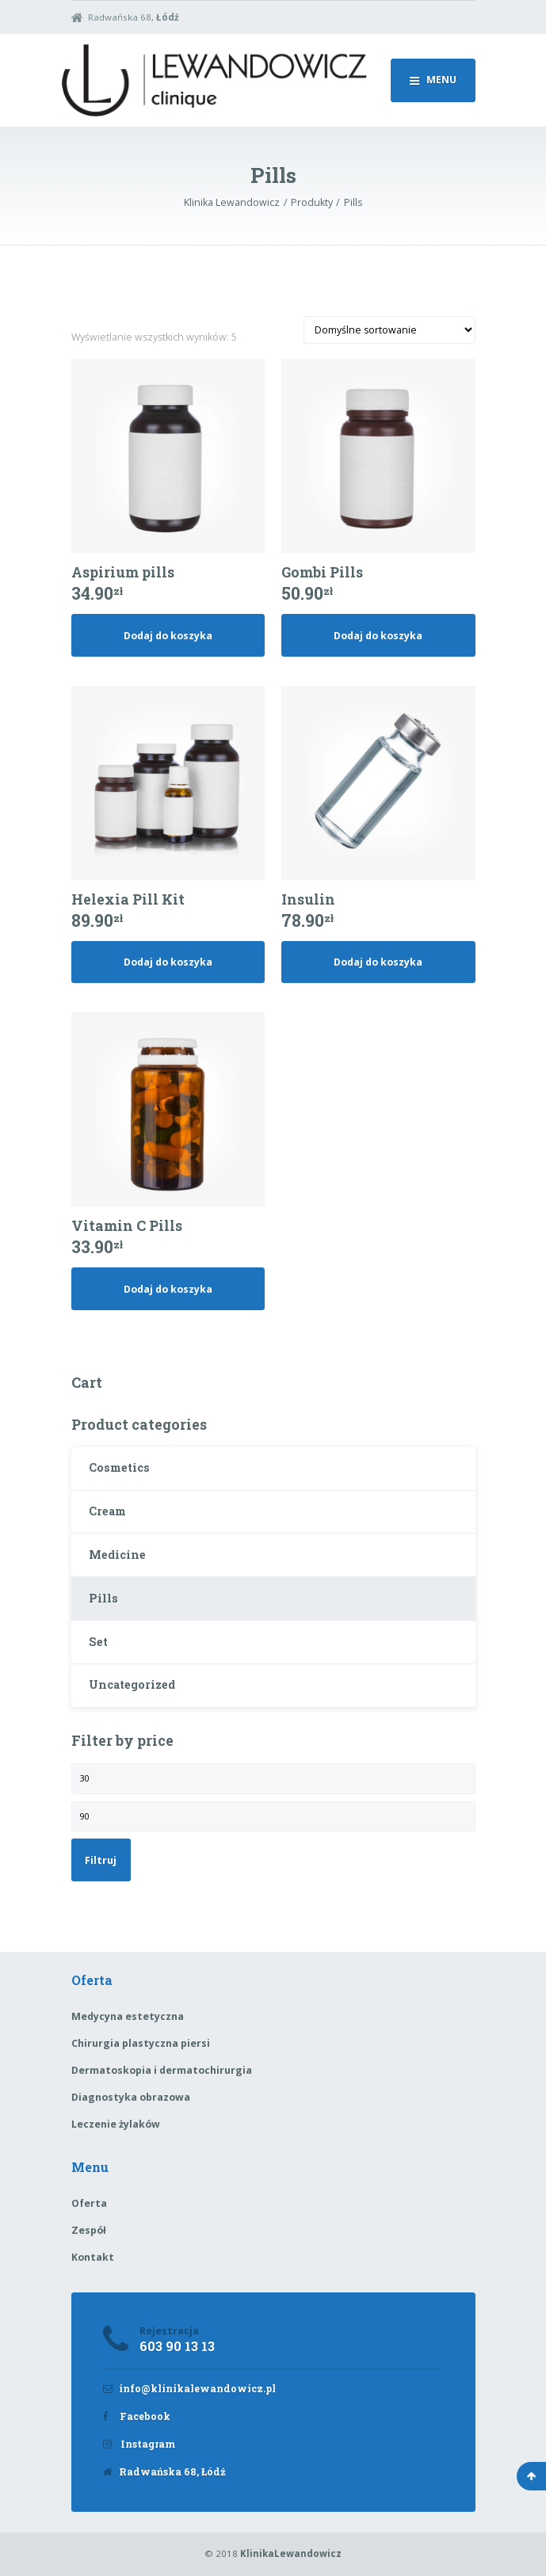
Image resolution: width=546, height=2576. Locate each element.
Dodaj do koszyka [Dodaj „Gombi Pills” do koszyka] (378, 635)
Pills (103, 1598)
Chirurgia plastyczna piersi (140, 2043)
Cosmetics (119, 1467)
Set (98, 1641)
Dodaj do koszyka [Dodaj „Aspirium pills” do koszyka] (168, 635)
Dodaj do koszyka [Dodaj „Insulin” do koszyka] (378, 962)
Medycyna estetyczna (127, 2016)
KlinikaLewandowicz (291, 2553)
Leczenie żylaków (115, 2124)
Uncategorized (132, 1684)
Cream (107, 1511)
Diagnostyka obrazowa (130, 2097)
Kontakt (92, 2257)
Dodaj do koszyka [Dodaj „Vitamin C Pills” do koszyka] (168, 1289)
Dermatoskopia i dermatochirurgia (161, 2070)
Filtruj (100, 1860)
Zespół (88, 2230)
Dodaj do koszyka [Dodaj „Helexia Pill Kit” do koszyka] (168, 962)
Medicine (117, 1554)
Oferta (89, 2203)
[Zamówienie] (389, 330)
